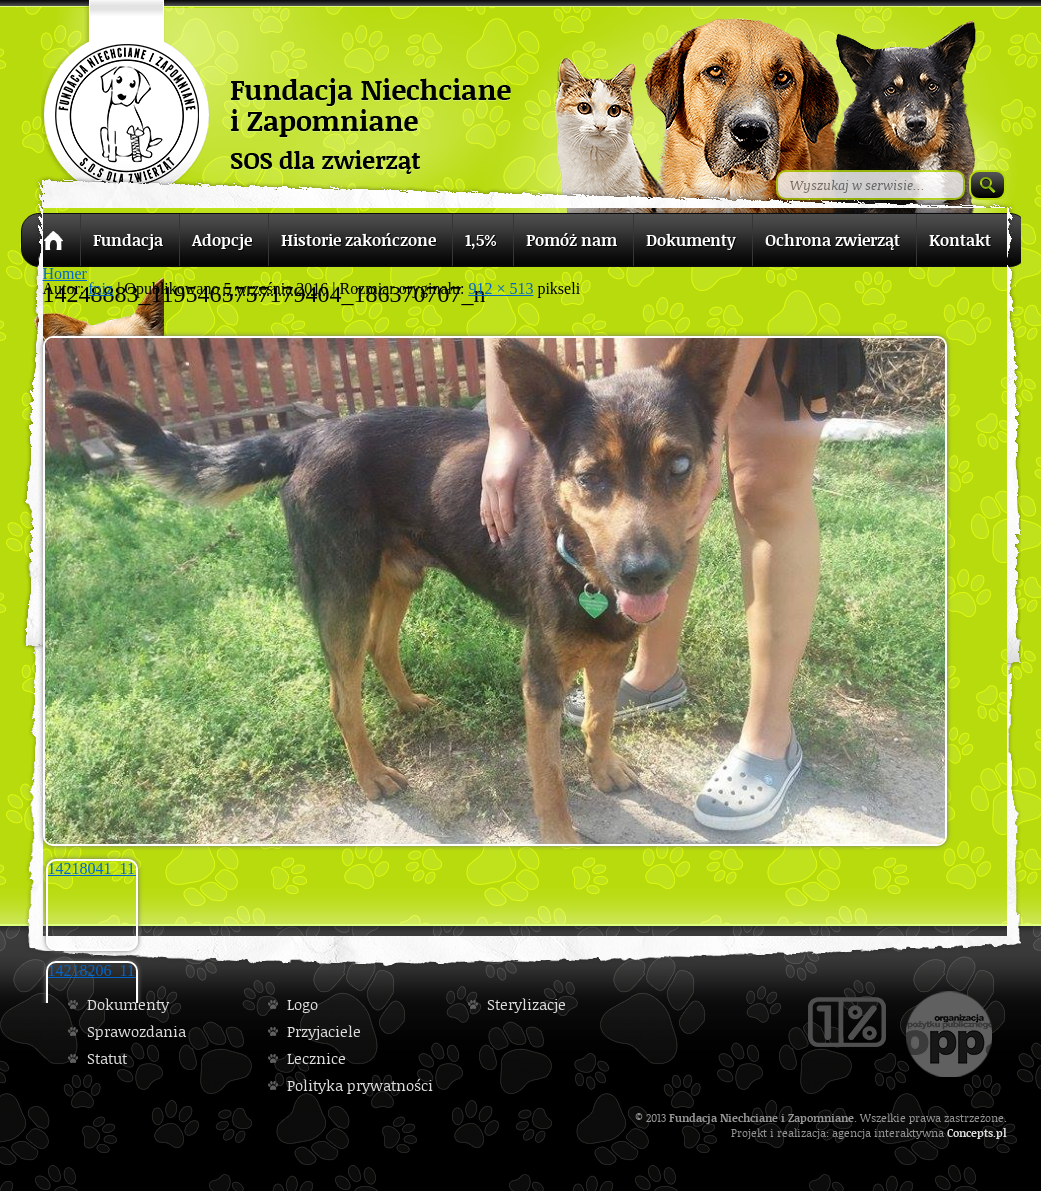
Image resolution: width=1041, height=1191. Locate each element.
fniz (100, 288)
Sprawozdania (136, 1031)
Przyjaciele (324, 1031)
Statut (107, 1058)
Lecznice (316, 1058)
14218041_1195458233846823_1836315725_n (93, 868)
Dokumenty (128, 1004)
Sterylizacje (526, 1004)
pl (1001, 1132)
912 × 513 (500, 288)
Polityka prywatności (360, 1085)
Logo (302, 1004)
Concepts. (971, 1132)
